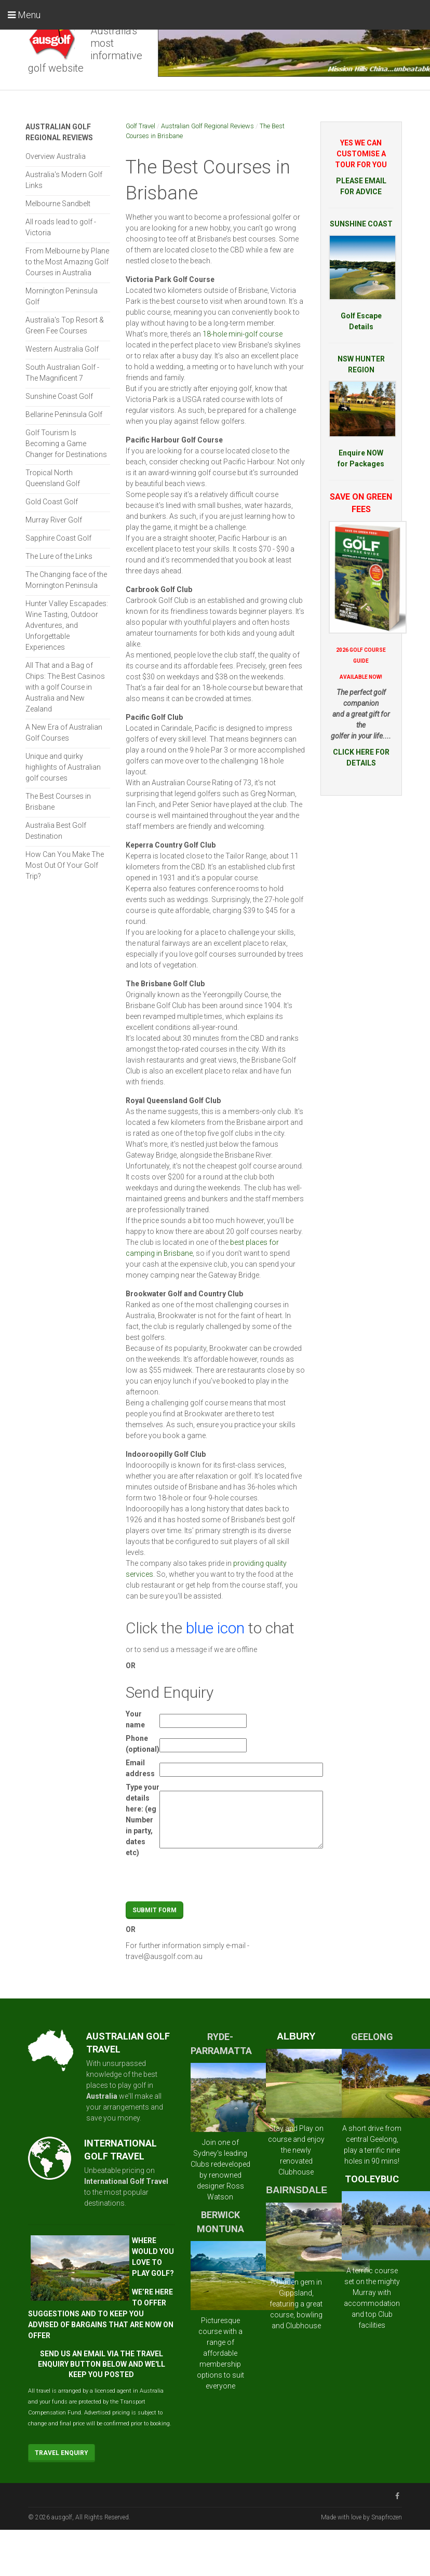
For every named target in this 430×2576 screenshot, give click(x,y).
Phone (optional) (142, 1743)
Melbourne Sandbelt (57, 203)
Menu (24, 14)
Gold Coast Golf (51, 502)
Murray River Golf (53, 520)
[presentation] (238, 1881)
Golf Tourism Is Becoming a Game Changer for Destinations (66, 443)
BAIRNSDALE (296, 2190)
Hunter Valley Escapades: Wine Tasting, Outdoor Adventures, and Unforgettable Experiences (66, 625)
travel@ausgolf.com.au (164, 1956)
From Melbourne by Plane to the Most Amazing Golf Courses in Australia (67, 262)
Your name (135, 1719)
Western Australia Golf (62, 349)
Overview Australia (55, 156)
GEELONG (372, 2036)
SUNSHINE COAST (361, 224)
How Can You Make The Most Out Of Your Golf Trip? (64, 865)
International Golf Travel (126, 2181)
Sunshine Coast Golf (59, 396)
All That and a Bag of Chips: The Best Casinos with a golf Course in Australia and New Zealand (65, 687)
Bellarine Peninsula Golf (63, 414)
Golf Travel (140, 126)
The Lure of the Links (58, 556)
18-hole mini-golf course (243, 334)
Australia (101, 2096)
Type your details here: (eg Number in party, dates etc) (142, 1820)
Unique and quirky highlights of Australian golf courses (63, 767)
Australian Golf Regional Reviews (207, 126)
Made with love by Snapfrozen (361, 2517)
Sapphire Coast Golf (58, 538)
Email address (140, 1768)
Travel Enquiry (61, 2453)
